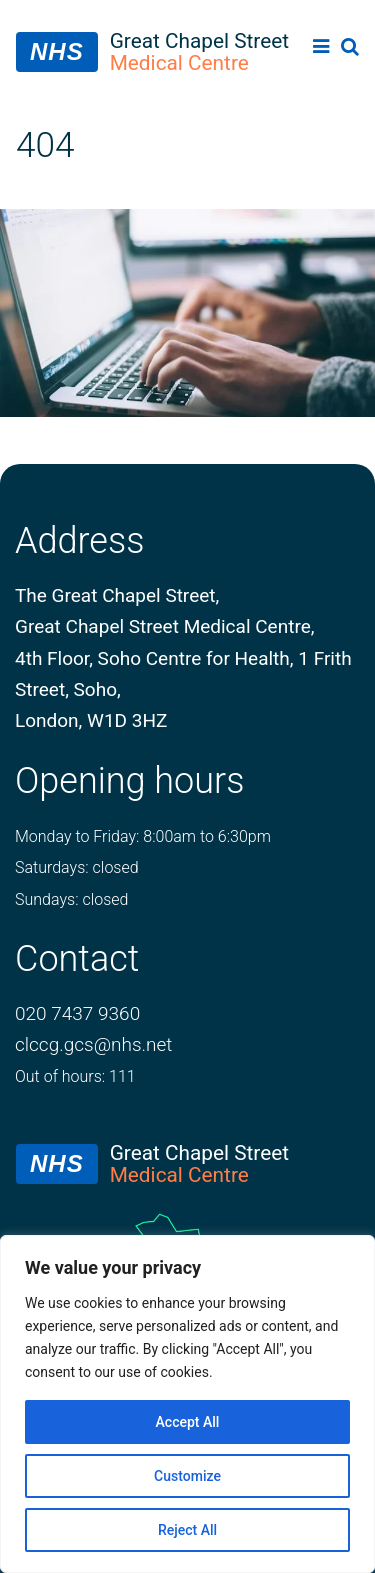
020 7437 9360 (77, 1013)
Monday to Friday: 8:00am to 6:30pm (143, 836)
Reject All (187, 1530)
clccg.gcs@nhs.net (93, 1044)
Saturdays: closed (77, 867)
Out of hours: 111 (75, 1076)
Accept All (188, 1422)
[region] (187, 1404)
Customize (187, 1476)
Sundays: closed (71, 899)
